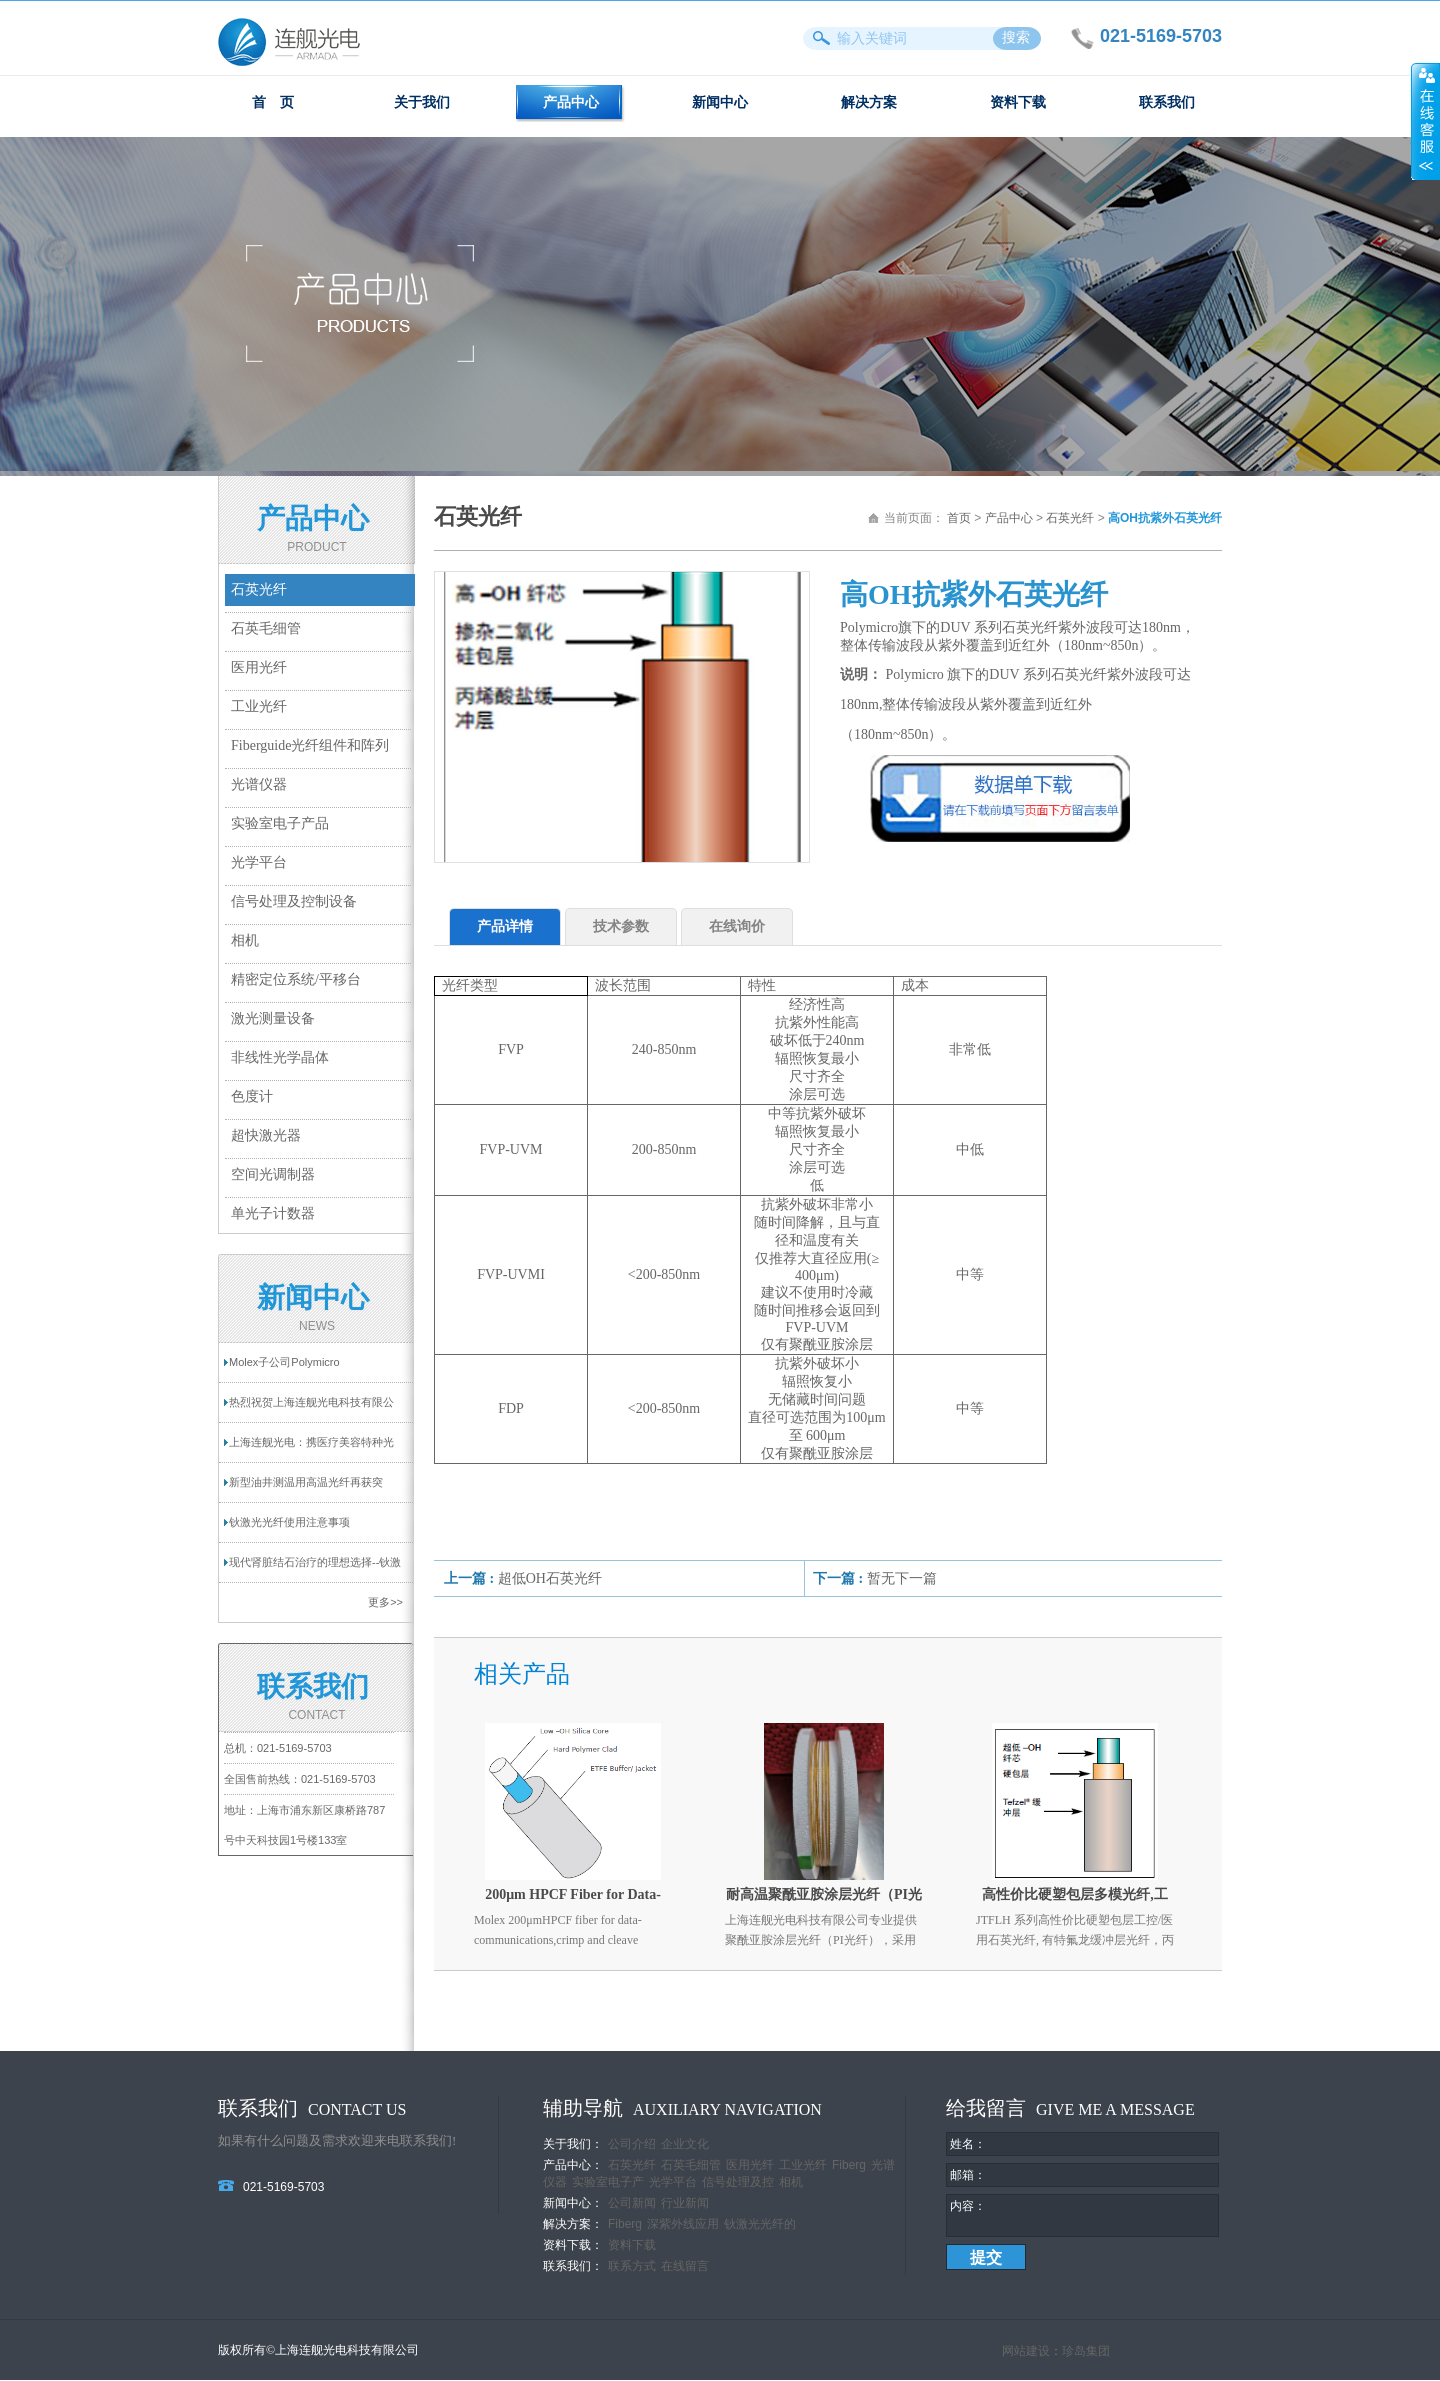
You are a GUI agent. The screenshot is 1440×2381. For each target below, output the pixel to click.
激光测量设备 (273, 1018)
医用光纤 (259, 667)
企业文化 (685, 2144)
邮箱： (968, 2175)
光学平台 (259, 862)
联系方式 (632, 2266)
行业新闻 (685, 2203)
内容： (968, 2206)
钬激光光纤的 (760, 2224)
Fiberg (849, 2165)
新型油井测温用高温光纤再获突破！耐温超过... (306, 1489)
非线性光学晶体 (280, 1057)
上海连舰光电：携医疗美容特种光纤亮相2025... (311, 1449)
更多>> (385, 1602)
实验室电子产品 (280, 823)
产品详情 (505, 926)
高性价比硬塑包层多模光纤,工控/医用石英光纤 (1075, 1898)
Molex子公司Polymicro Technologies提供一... (284, 1369)
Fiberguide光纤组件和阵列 (310, 745)
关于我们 (422, 102)
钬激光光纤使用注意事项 (289, 1522)
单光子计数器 (273, 1213)
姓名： (968, 2144)
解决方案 (869, 102)
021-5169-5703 (294, 1748)
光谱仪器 (259, 784)
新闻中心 (720, 102)
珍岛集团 (1086, 2352)
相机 (245, 940)
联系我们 (1167, 102)
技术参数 (621, 926)
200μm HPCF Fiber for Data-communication (573, 1898)
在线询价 (737, 926)
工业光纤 (259, 706)
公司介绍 (632, 2144)
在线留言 (685, 2266)
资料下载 (1018, 102)
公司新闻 (632, 2203)
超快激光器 (266, 1135)
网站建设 (1026, 2352)
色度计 (252, 1096)
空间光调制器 (273, 1174)
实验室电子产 (608, 2182)
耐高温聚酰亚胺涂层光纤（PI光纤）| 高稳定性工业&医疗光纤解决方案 (824, 1898)
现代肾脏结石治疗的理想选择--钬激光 (315, 1569)
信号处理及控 (738, 2182)
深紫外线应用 (683, 2224)
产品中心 (571, 102)
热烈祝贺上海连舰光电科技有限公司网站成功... (311, 1409)
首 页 (273, 102)
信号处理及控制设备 (294, 901)
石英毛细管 (266, 628)
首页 (959, 518)
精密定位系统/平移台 (296, 979)
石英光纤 (259, 589)
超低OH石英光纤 (550, 1578)
